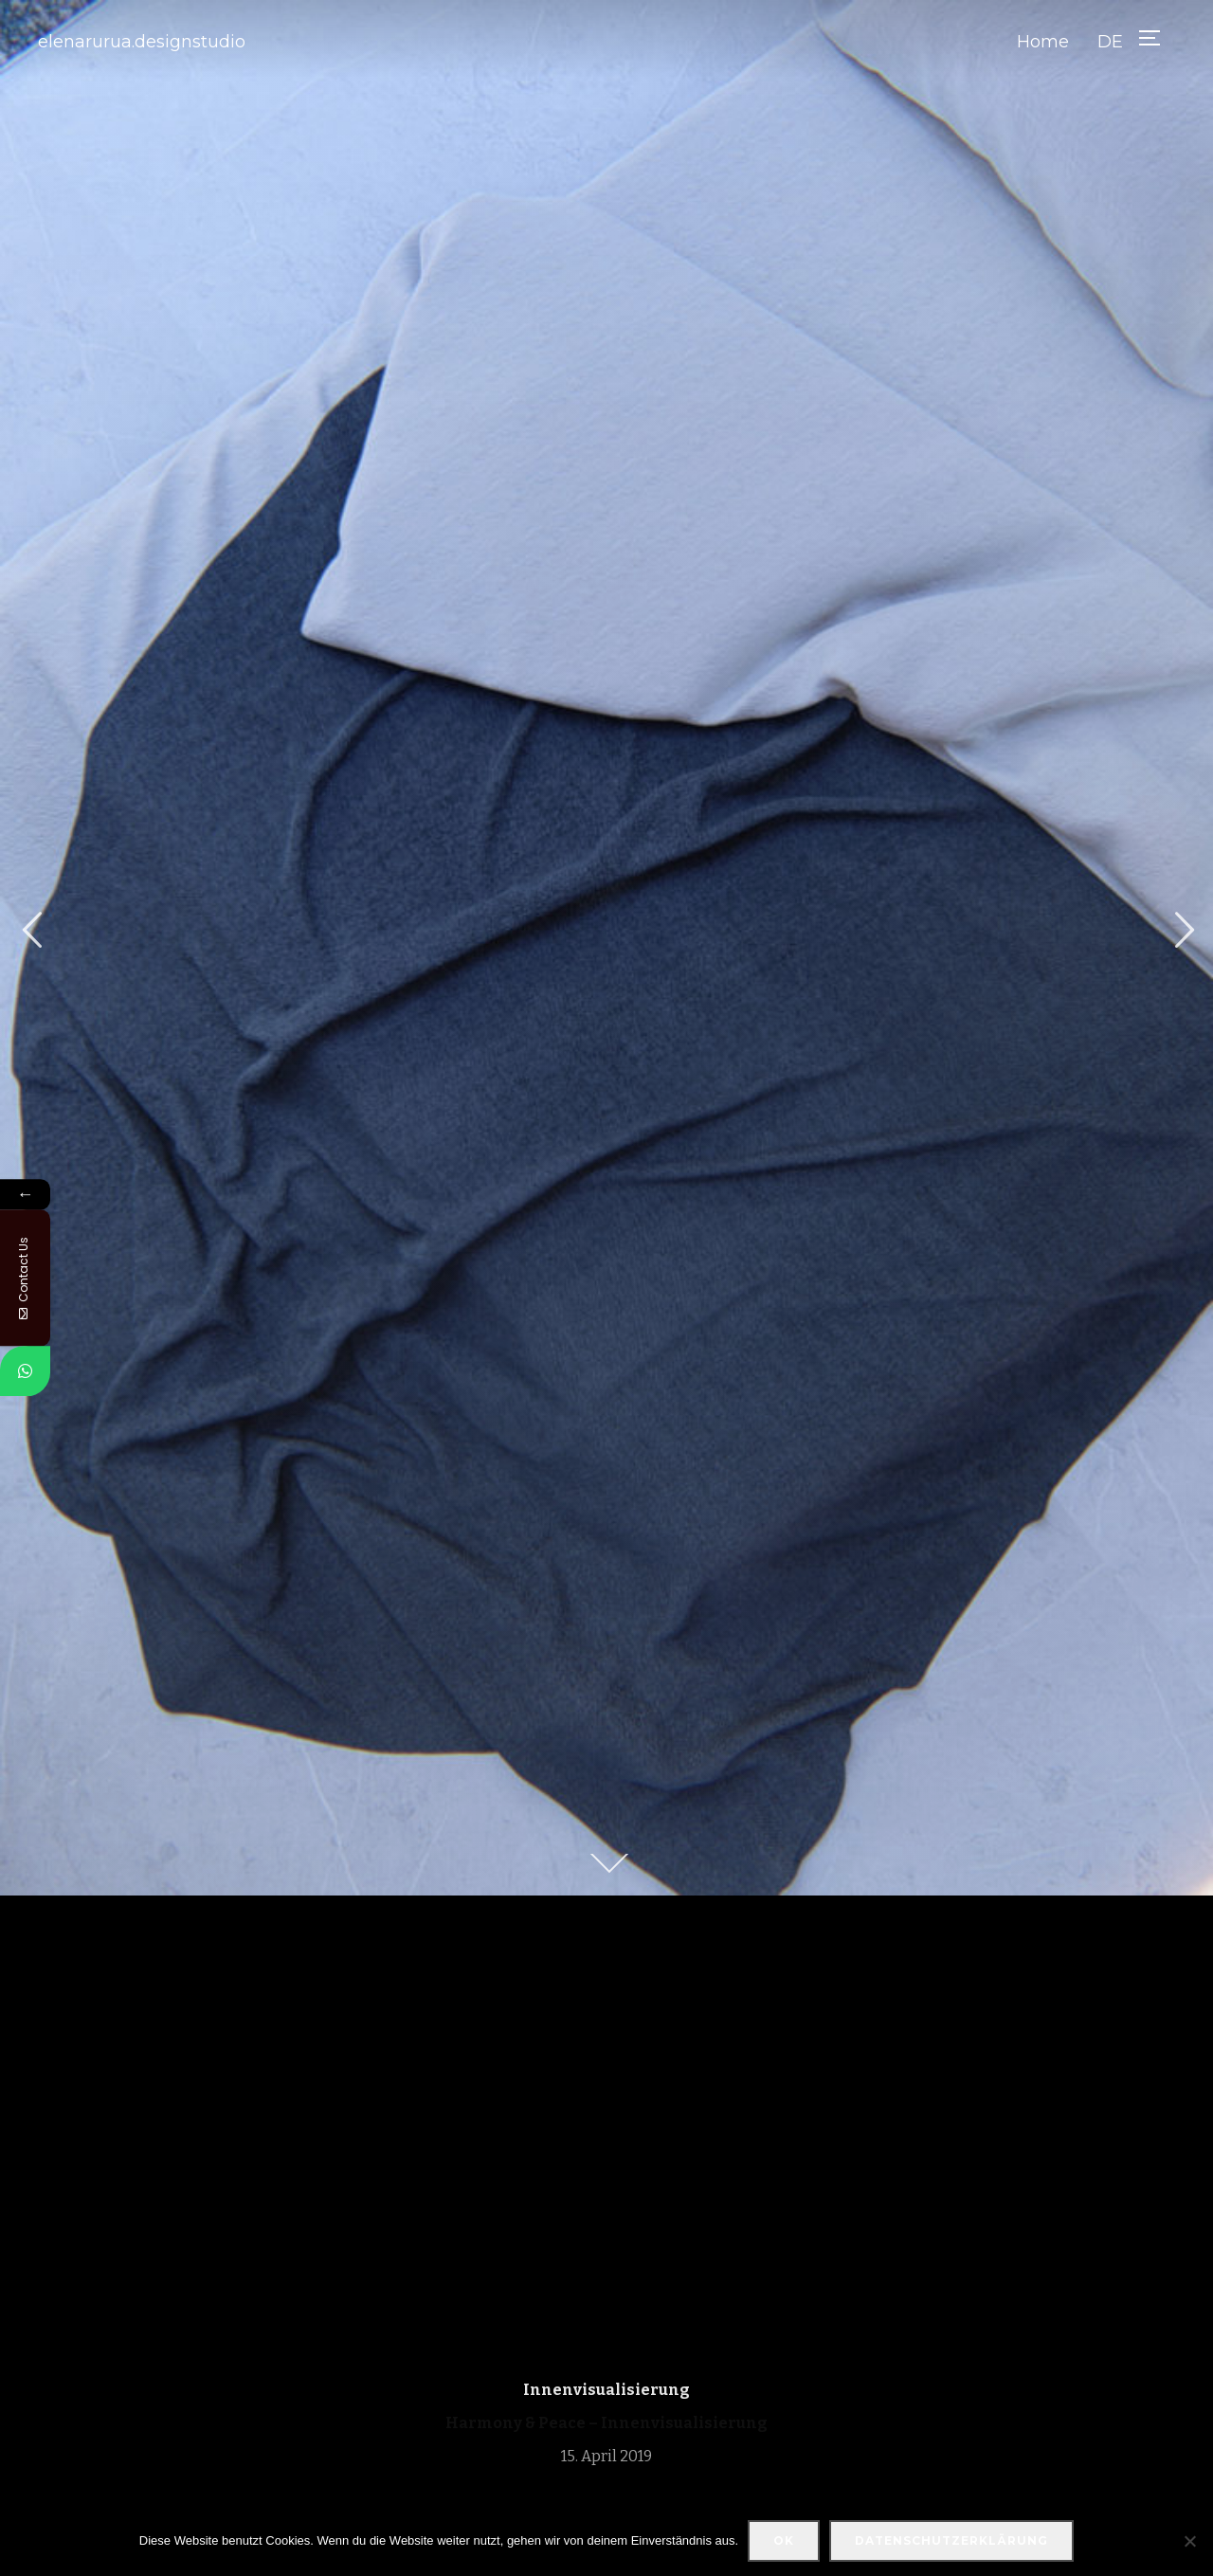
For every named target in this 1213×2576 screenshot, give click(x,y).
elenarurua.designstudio (141, 41)
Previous (31, 930)
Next (1182, 930)
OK (783, 2540)
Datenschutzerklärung (951, 2540)
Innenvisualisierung (606, 2390)
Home (1043, 41)
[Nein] (1189, 2540)
